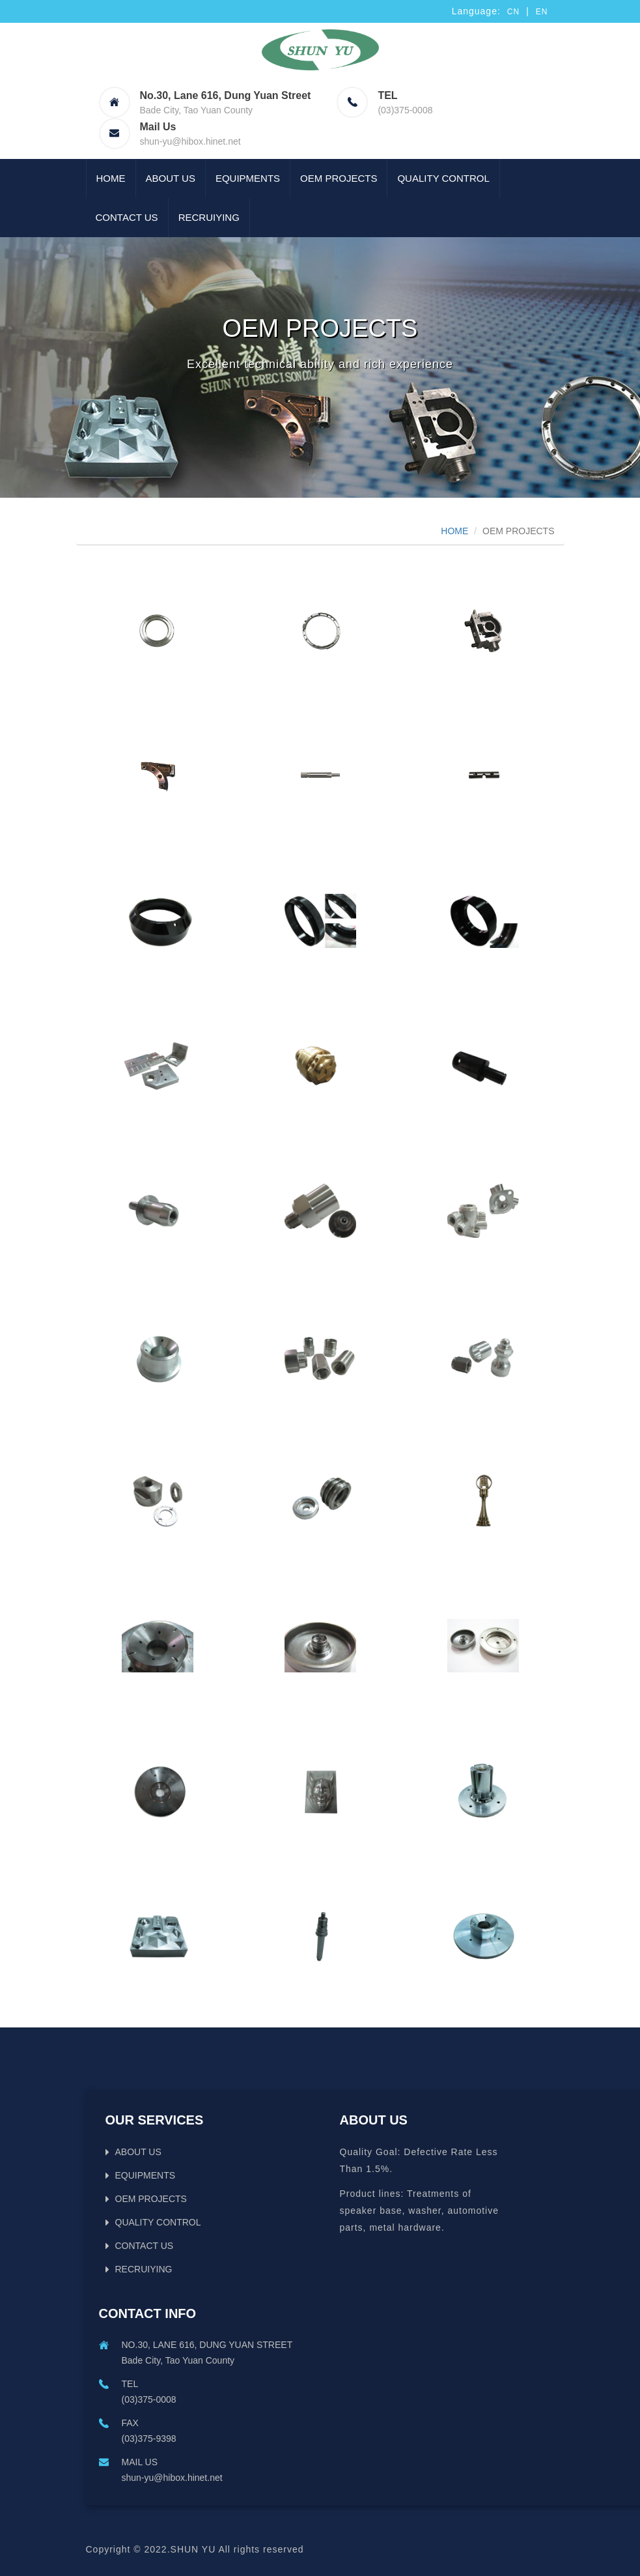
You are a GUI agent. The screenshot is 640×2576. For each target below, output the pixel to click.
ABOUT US (170, 178)
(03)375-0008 (405, 110)
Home (111, 178)
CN (513, 11)
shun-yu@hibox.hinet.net (190, 141)
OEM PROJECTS (338, 178)
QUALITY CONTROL (443, 178)
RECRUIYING (209, 217)
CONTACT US (127, 217)
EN (542, 11)
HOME (454, 531)
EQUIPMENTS (248, 178)
